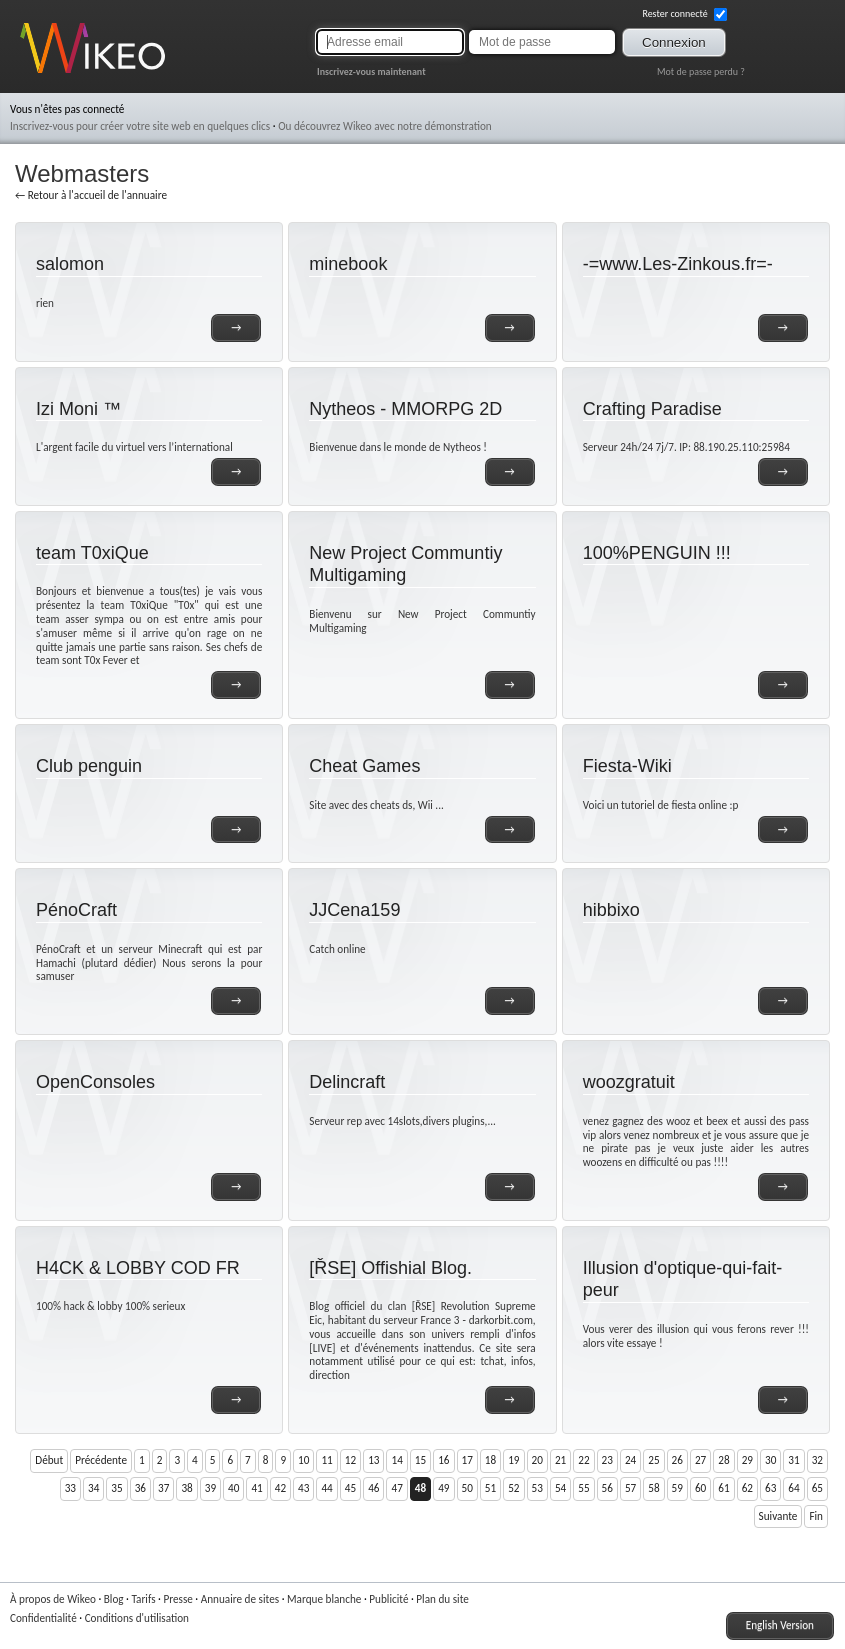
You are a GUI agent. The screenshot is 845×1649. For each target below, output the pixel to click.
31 (793, 1460)
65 (817, 1488)
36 (140, 1488)
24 (630, 1460)
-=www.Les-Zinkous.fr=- (678, 264)
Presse (177, 1599)
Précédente (101, 1460)
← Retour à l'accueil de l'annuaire (91, 195)
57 (630, 1488)
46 (373, 1488)
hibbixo (611, 910)
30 (770, 1460)
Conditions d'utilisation (137, 1618)
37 (163, 1488)
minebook (348, 264)
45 (350, 1488)
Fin (816, 1516)
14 (396, 1460)
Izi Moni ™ (78, 409)
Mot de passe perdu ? (701, 71)
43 (303, 1488)
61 (723, 1488)
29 (747, 1460)
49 (443, 1488)
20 (537, 1460)
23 (607, 1460)
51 (490, 1488)
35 (116, 1488)
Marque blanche (324, 1599)
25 (653, 1460)
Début (49, 1460)
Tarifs (143, 1599)
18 (490, 1460)
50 (467, 1488)
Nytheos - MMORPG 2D (405, 409)
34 (93, 1488)
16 (443, 1460)
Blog (114, 1599)
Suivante (778, 1516)
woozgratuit (629, 1082)
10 (303, 1460)
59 (677, 1488)
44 (326, 1488)
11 (326, 1460)
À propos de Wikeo (53, 1599)
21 (560, 1460)
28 (723, 1460)
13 (373, 1460)
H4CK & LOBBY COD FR (138, 1268)
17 (467, 1460)
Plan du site (442, 1599)
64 (793, 1488)
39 (210, 1488)
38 (186, 1488)
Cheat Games (364, 766)
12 (350, 1460)
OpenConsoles (95, 1082)
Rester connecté (684, 14)
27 (700, 1460)
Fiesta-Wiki (627, 766)
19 (513, 1460)
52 (513, 1488)
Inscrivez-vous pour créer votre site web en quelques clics (140, 126)
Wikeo (34, 72)
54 (560, 1488)
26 (677, 1460)
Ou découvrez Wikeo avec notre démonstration (385, 126)
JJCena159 (354, 910)
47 (396, 1488)
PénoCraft (76, 910)
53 (537, 1488)
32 (817, 1460)
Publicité (388, 1599)
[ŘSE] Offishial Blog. (390, 1268)
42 (280, 1488)
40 (233, 1488)
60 (700, 1488)
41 (256, 1488)
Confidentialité (43, 1618)
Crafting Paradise (652, 409)
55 (583, 1488)
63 (770, 1488)
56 (607, 1488)
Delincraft (347, 1082)
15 (420, 1460)
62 (747, 1488)
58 (653, 1488)
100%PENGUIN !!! (657, 553)
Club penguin (89, 766)
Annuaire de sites (240, 1599)
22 (583, 1460)
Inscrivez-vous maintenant (371, 71)
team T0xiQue (92, 553)
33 (70, 1488)
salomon (70, 264)
